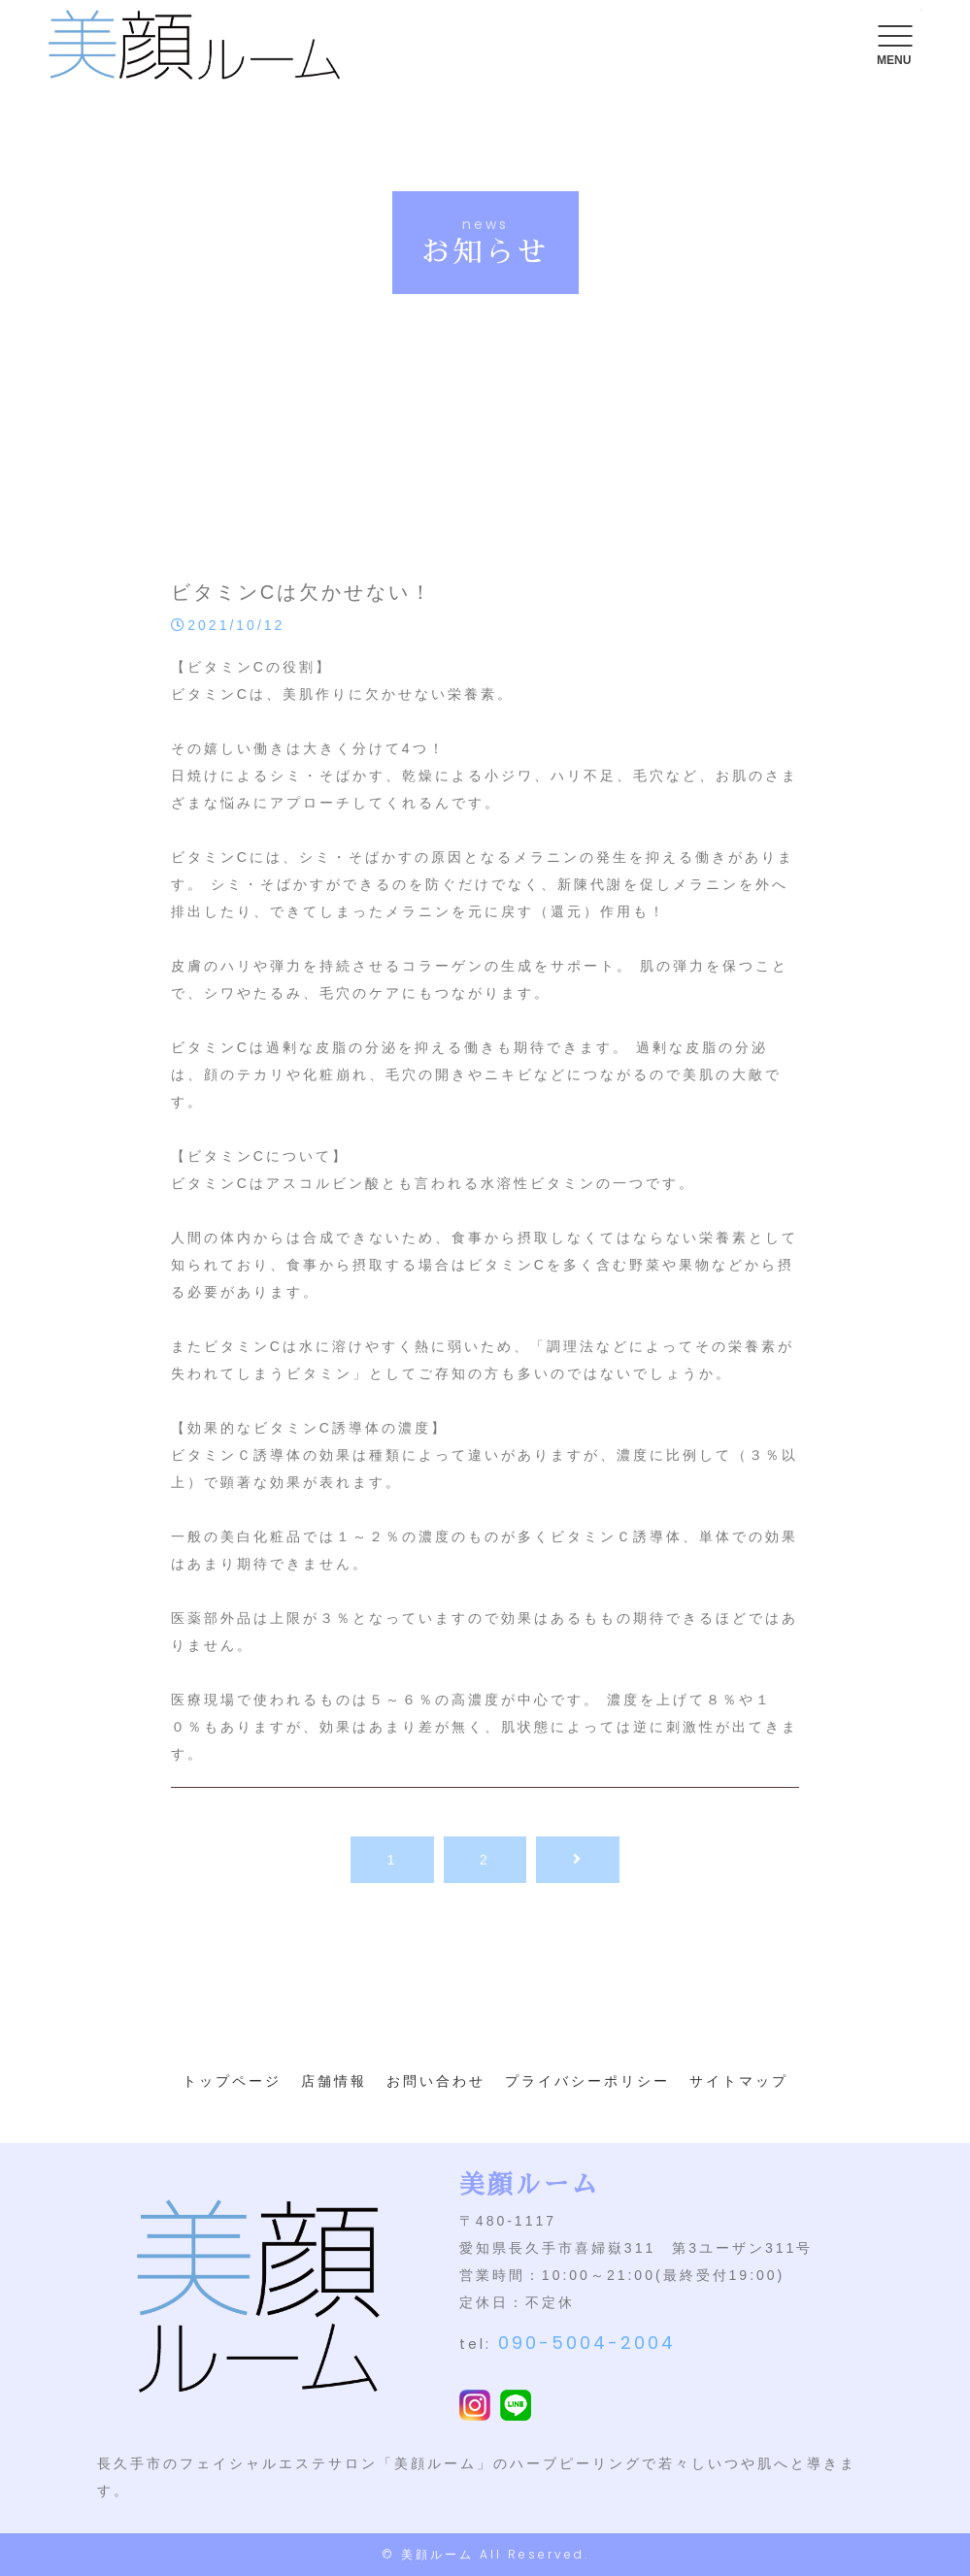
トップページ (232, 2081)
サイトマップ (738, 2081)
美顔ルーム (437, 2554)
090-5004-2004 (587, 2342)
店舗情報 (334, 2081)
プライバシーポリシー (587, 2081)
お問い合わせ (435, 2081)
